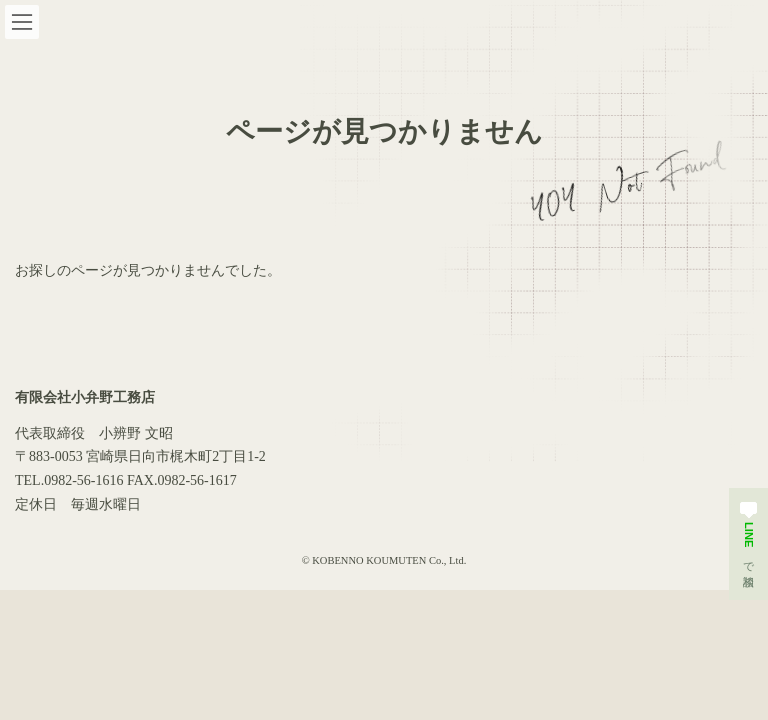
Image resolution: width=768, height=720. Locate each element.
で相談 (748, 534)
